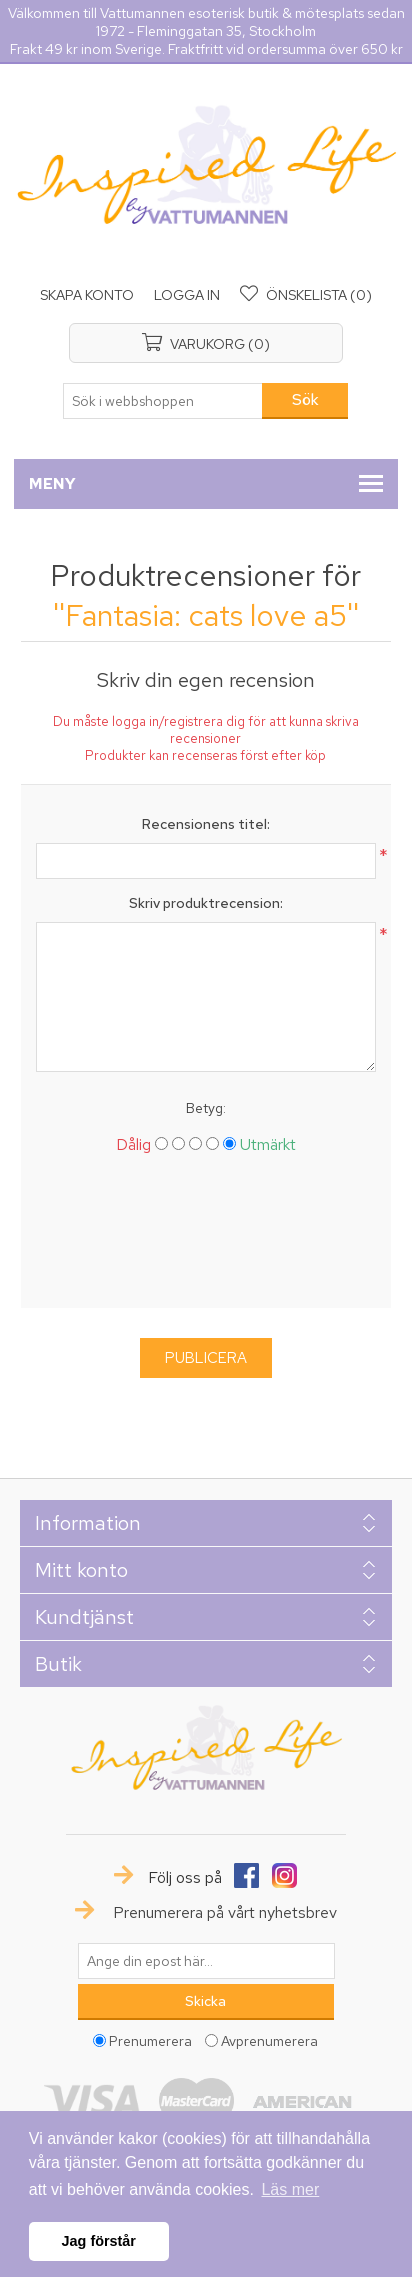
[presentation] (206, 1239)
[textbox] (163, 401)
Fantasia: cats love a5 (206, 615)
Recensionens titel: (206, 824)
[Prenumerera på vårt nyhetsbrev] (206, 1961)
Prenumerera (150, 2040)
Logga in (187, 295)
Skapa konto (87, 295)
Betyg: (206, 1108)
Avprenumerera (269, 2040)
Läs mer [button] (290, 2189)
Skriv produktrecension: (206, 903)
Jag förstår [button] (99, 2241)
